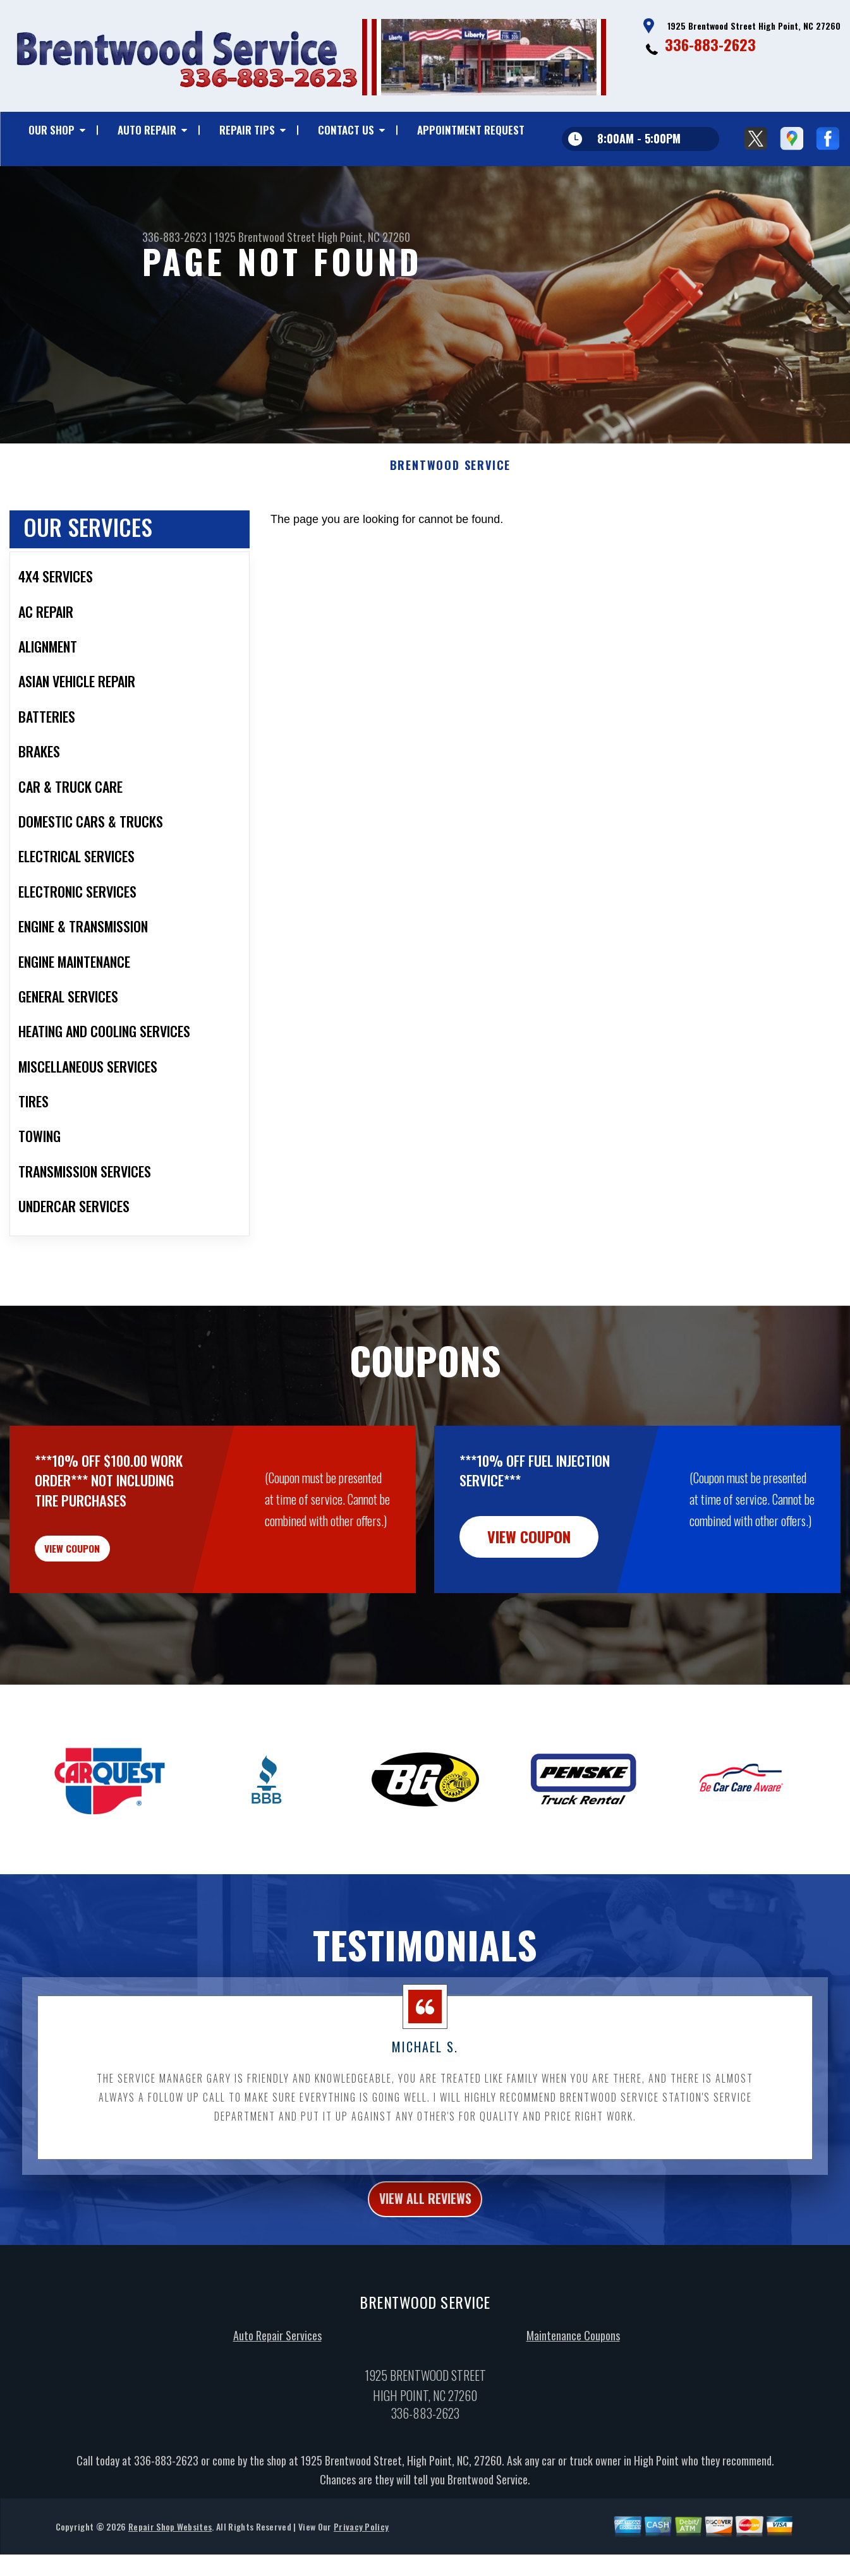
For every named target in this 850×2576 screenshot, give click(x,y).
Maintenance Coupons (573, 2375)
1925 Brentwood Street (264, 237)
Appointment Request (471, 130)
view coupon (104, 1574)
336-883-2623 (710, 44)
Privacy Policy (361, 2566)
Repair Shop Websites (170, 2566)
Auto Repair (147, 130)
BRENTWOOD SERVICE (450, 484)
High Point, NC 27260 (364, 237)
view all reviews (425, 2235)
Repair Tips (247, 130)
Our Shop (51, 130)
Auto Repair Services (277, 2375)
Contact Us (346, 130)
